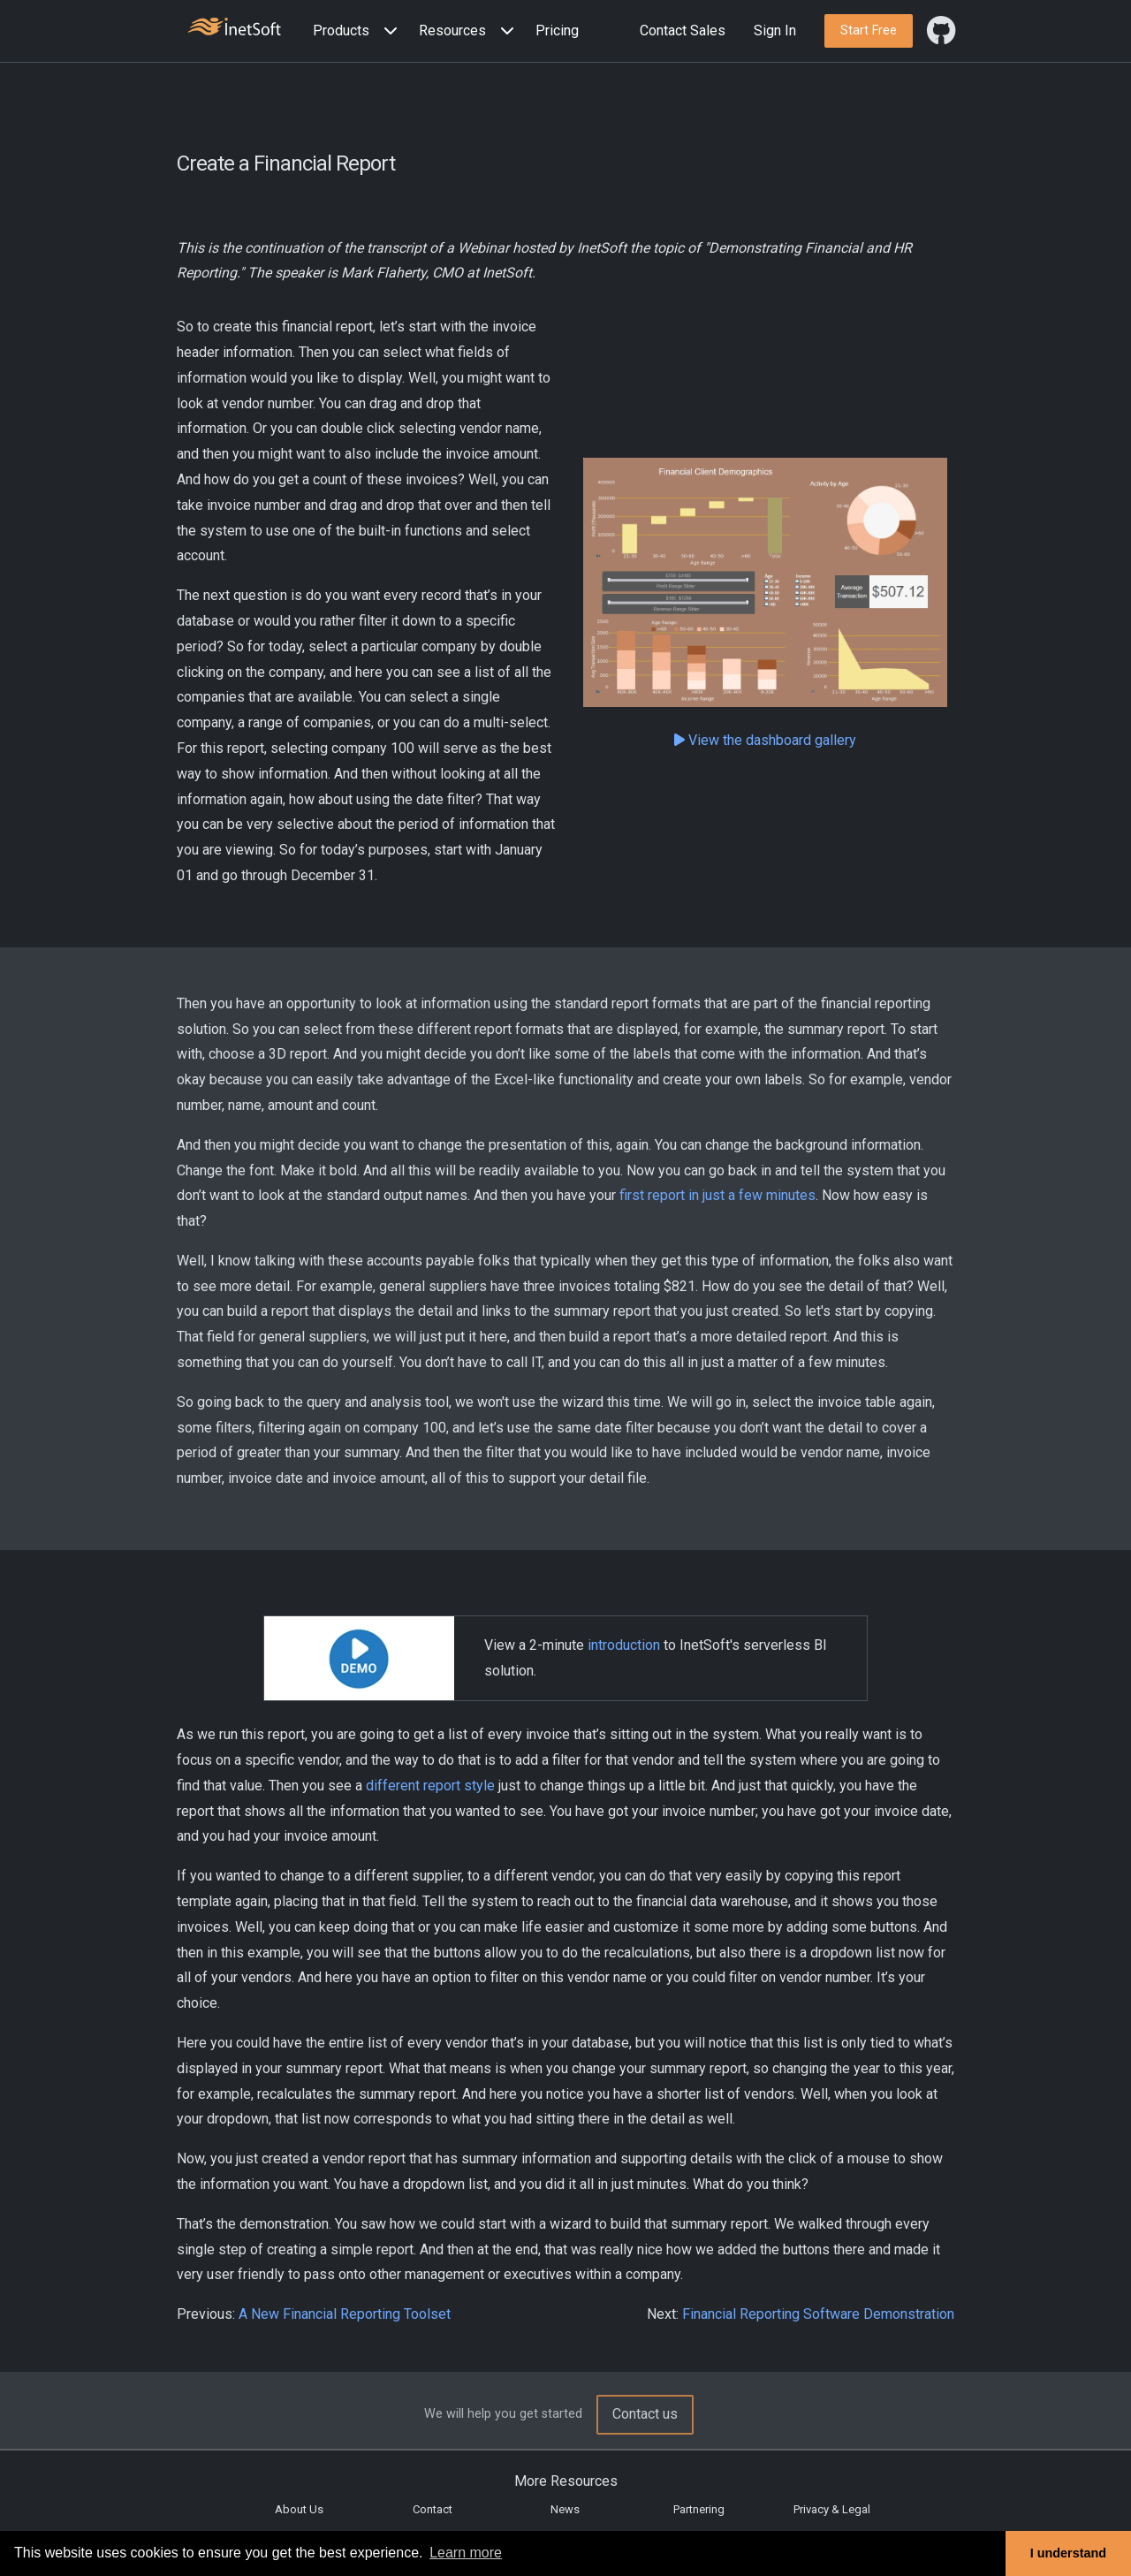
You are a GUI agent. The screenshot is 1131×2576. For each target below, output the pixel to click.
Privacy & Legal (831, 2509)
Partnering (699, 2509)
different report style (430, 1785)
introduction (624, 1645)
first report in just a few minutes (717, 1195)
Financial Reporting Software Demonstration (818, 2314)
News (565, 2509)
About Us (299, 2509)
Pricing (557, 30)
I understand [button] (1068, 2553)
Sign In (775, 30)
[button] (359, 31)
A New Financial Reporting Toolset (345, 2314)
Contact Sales (682, 30)
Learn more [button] (465, 2552)
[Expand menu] (387, 31)
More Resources (566, 2481)
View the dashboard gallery (765, 740)
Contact (432, 2509)
